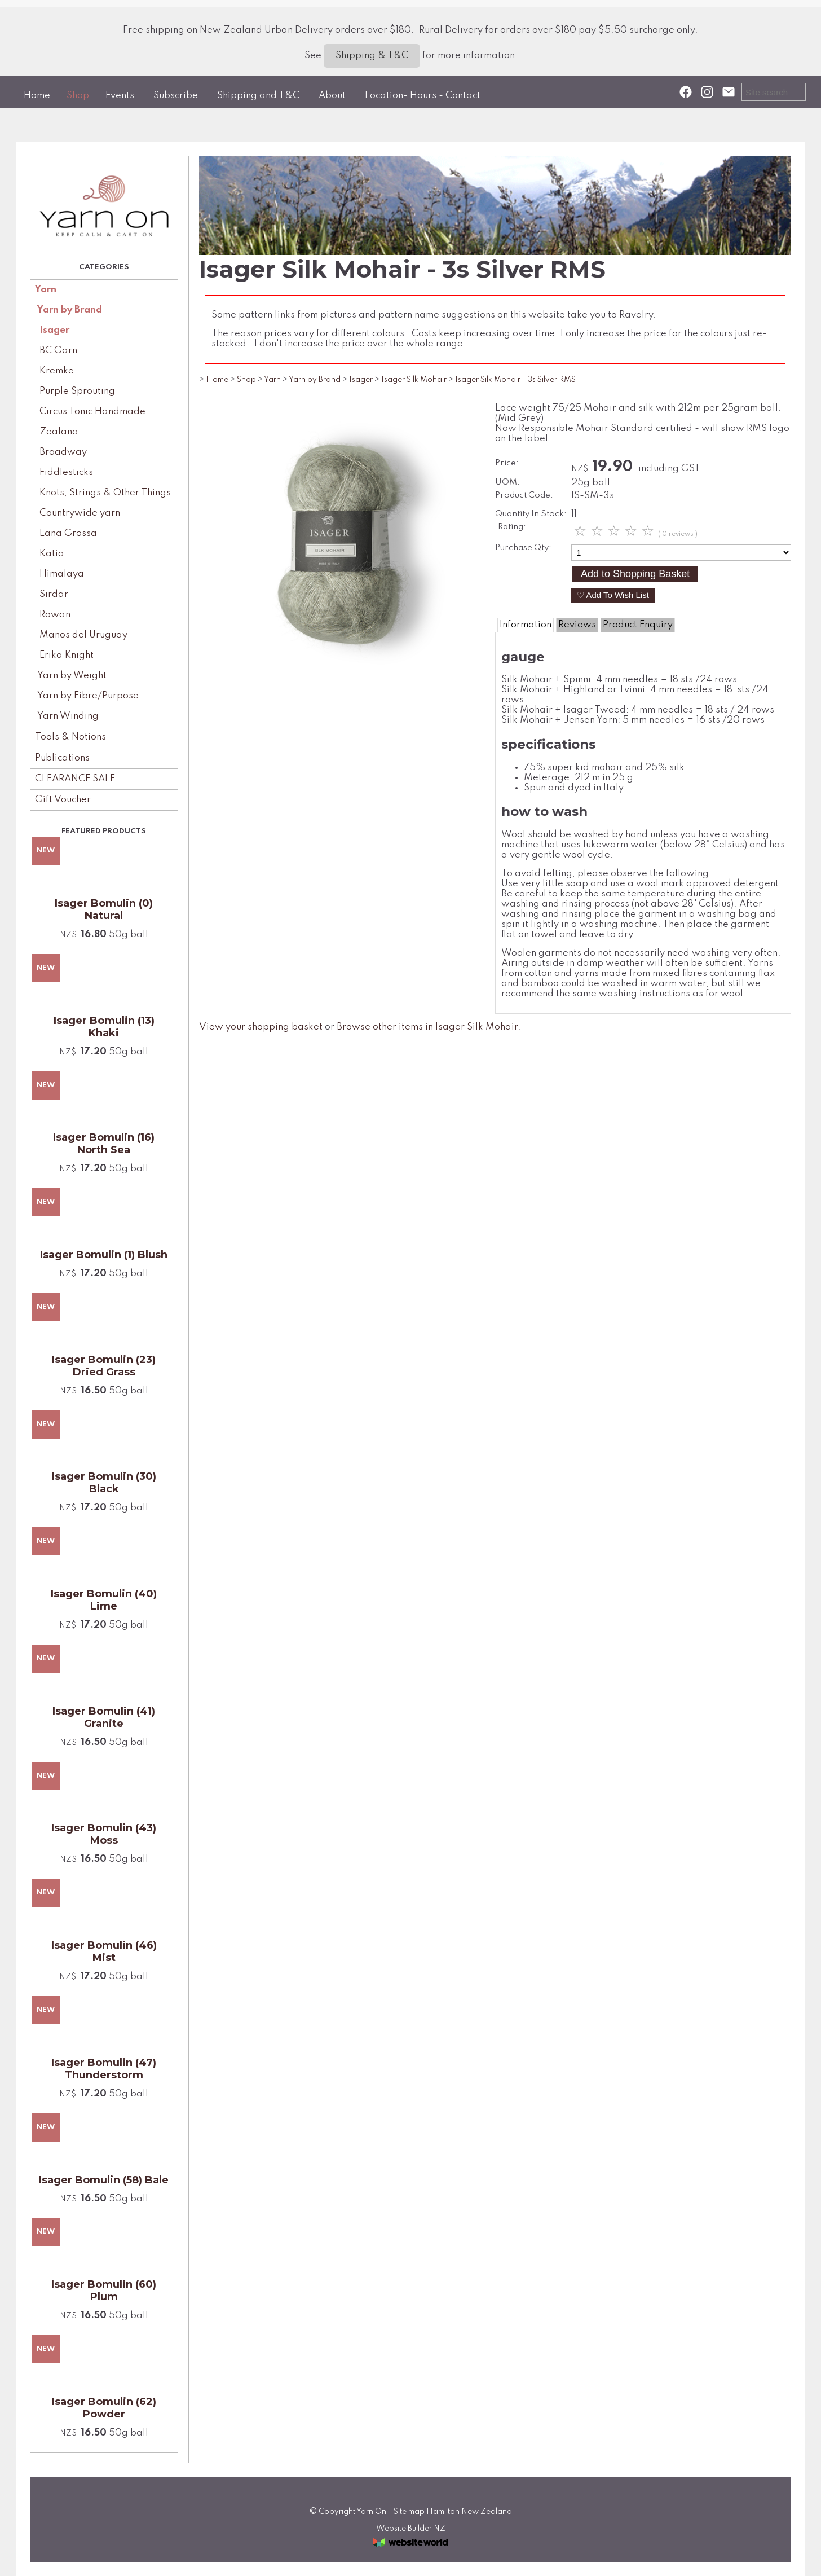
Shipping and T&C (258, 95)
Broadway (63, 452)
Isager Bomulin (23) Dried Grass (104, 1365)
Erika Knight (66, 655)
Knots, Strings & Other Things (105, 493)
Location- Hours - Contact (422, 95)
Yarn (45, 289)
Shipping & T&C (372, 55)
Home (37, 95)
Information (525, 625)
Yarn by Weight (72, 675)
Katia (51, 554)
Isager (54, 330)
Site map (409, 2512)
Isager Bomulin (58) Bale (104, 2180)
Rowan (54, 614)
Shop (78, 95)
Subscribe (175, 95)
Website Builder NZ (410, 2529)
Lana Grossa (68, 533)
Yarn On (371, 2512)
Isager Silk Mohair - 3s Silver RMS (515, 380)
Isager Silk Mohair (414, 380)
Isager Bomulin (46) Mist (104, 1951)
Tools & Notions (70, 737)
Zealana (58, 432)
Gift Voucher (63, 800)
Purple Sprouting (77, 391)
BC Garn (58, 350)
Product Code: (524, 495)
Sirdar (53, 594)
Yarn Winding (68, 716)
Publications (62, 758)
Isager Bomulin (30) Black (104, 1482)
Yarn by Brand (69, 310)
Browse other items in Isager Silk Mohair (427, 1027)
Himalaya (61, 574)
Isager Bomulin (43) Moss (103, 1834)
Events (119, 95)
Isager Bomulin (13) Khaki (104, 1026)
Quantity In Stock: (531, 513)
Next (454, 546)
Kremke (56, 371)
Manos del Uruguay (83, 635)
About (332, 95)
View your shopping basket (261, 1027)
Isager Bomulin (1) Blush (103, 1255)
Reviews (577, 625)
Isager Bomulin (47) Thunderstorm (103, 2068)
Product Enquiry (638, 625)
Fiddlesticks (66, 472)
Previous (228, 546)
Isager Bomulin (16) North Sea (104, 1143)
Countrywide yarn (79, 513)
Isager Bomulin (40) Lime (104, 1600)
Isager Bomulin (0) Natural (104, 909)
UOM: (507, 482)
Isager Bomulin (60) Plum (103, 2290)
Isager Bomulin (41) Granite (103, 1717)
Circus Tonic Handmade (92, 411)
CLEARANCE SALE (75, 779)
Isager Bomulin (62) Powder (104, 2407)
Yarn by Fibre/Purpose (88, 696)
